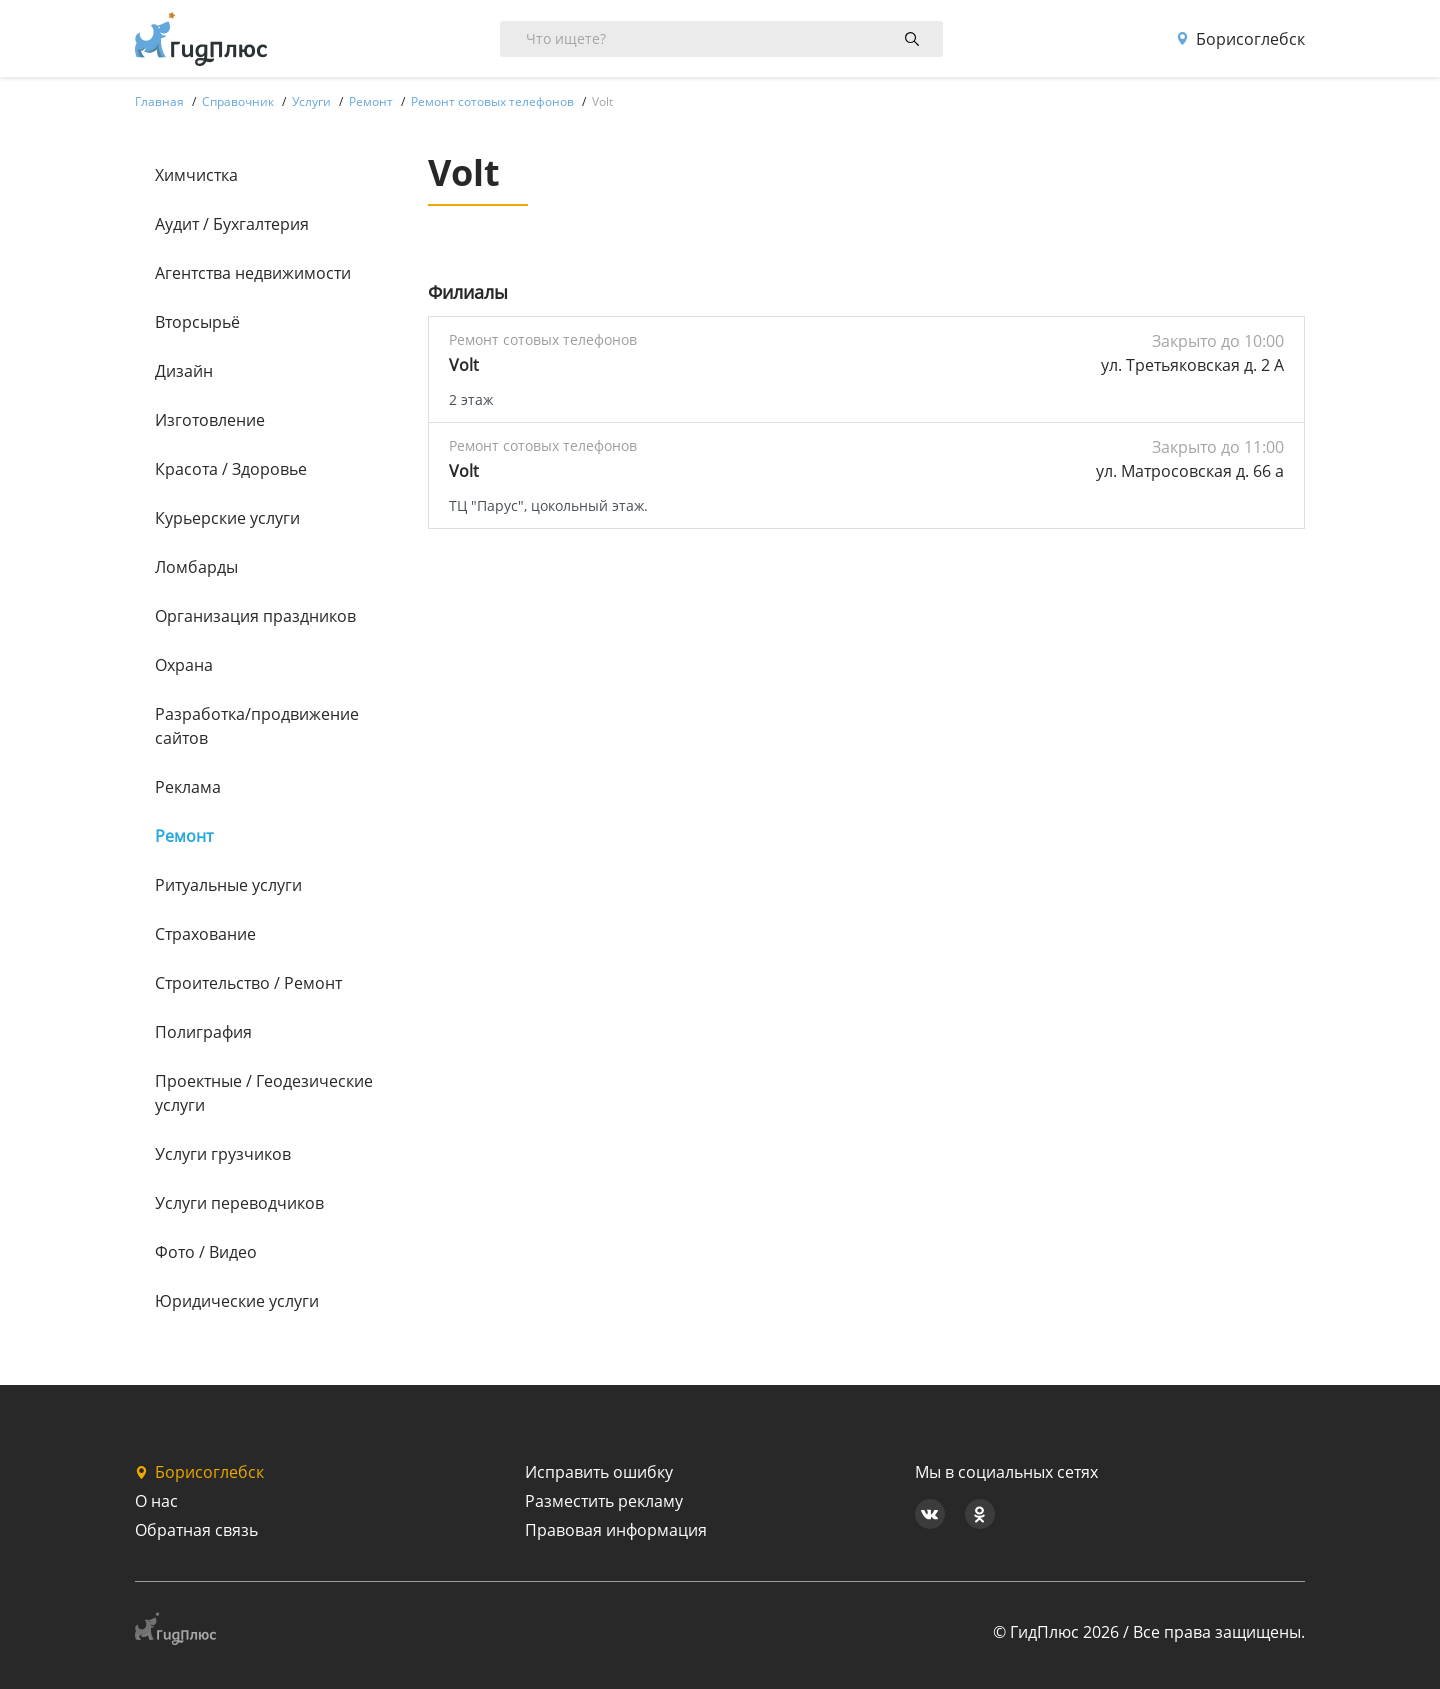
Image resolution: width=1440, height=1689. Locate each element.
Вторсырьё (197, 322)
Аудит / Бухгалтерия (232, 224)
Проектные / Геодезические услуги (264, 1093)
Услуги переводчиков (239, 1203)
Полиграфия (203, 1032)
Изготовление (210, 420)
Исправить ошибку (599, 1472)
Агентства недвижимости (253, 273)
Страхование (205, 934)
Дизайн (184, 371)
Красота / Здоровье (231, 469)
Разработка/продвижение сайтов (257, 726)
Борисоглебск (1240, 39)
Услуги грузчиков (223, 1154)
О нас (156, 1501)
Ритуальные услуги (228, 885)
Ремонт (184, 836)
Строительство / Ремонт (248, 983)
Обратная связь (196, 1530)
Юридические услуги (237, 1301)
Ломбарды (196, 567)
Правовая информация (616, 1530)
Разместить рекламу (604, 1501)
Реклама (188, 787)
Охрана (184, 665)
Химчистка (196, 175)
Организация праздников (255, 616)
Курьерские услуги (227, 518)
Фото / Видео (206, 1252)
